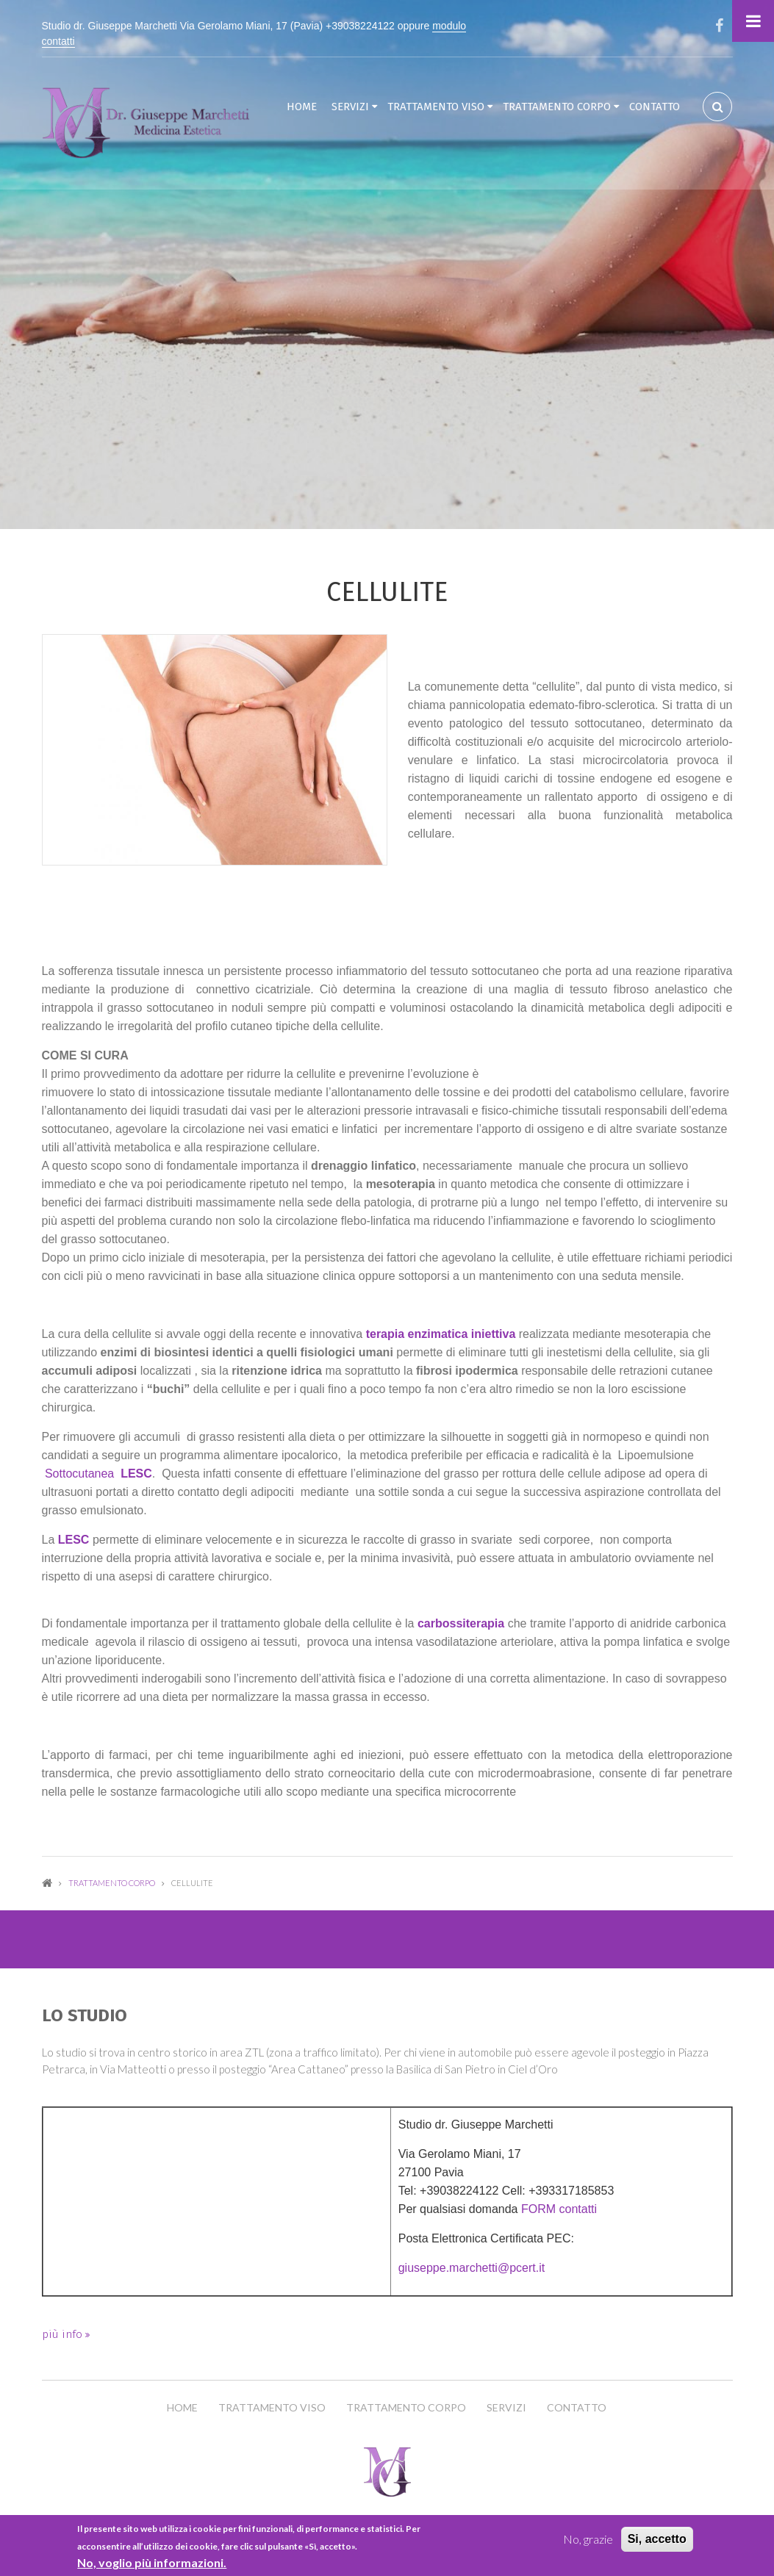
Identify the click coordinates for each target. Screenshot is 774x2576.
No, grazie (588, 2539)
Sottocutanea (97, 1473)
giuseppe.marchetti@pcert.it (471, 2268)
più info (63, 2334)
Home (302, 106)
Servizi (350, 106)
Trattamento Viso (435, 106)
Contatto (654, 106)
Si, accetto (657, 2539)
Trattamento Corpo (557, 106)
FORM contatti (559, 2209)
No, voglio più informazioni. (151, 2562)
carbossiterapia (461, 1623)
